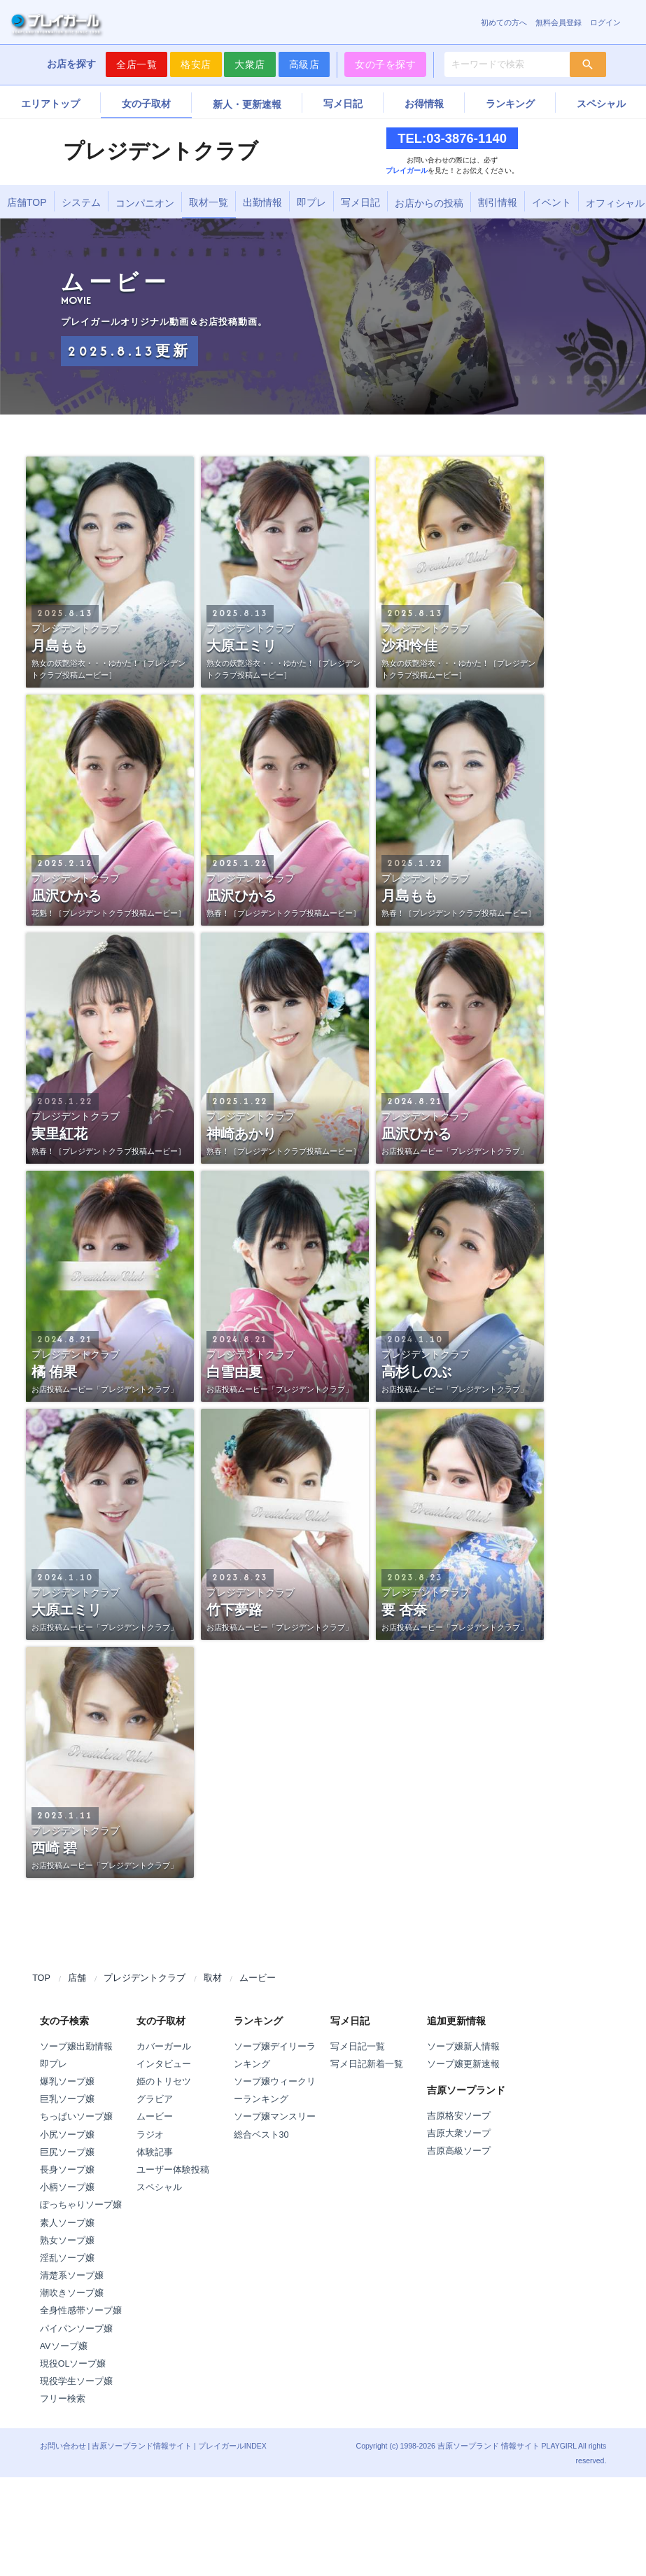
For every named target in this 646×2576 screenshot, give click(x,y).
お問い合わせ (63, 2446)
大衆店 (249, 64)
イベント (551, 202)
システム (81, 202)
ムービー (257, 1978)
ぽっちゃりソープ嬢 (81, 2205)
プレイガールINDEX (232, 2446)
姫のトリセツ (163, 2082)
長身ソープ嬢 (67, 2170)
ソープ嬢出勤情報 (76, 2047)
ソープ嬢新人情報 (463, 2047)
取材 (213, 1978)
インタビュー (163, 2064)
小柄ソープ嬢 (67, 2187)
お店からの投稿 (429, 203)
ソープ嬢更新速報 (463, 2064)
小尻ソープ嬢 (67, 2135)
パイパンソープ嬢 (76, 2329)
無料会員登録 (558, 22)
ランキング (510, 103)
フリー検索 (62, 2399)
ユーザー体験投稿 (172, 2170)
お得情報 (424, 103)
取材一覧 (208, 202)
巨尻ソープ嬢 (67, 2152)
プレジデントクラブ (144, 1978)
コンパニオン (144, 203)
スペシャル (601, 103)
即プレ (311, 202)
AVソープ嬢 (63, 2346)
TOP (41, 1978)
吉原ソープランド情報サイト (142, 2446)
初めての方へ (504, 22)
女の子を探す (385, 64)
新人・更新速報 (247, 104)
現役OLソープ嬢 (73, 2364)
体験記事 (154, 2152)
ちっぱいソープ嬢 (76, 2117)
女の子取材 (146, 103)
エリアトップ (50, 103)
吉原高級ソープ (459, 2151)
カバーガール (163, 2047)
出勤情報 (262, 202)
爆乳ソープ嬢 (67, 2082)
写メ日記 (343, 103)
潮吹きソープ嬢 (72, 2293)
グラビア (154, 2099)
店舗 (77, 1978)
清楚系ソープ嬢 (72, 2276)
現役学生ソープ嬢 (76, 2381)
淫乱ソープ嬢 (67, 2258)
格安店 (196, 64)
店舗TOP (27, 202)
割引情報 (497, 202)
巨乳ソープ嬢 (67, 2099)
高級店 (304, 64)
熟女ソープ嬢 (67, 2241)
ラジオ (150, 2135)
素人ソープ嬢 (67, 2223)
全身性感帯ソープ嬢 (81, 2311)
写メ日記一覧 (357, 2047)
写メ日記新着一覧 (366, 2064)
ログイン (605, 22)
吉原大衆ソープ (459, 2133)
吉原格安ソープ (459, 2116)
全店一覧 (136, 64)
